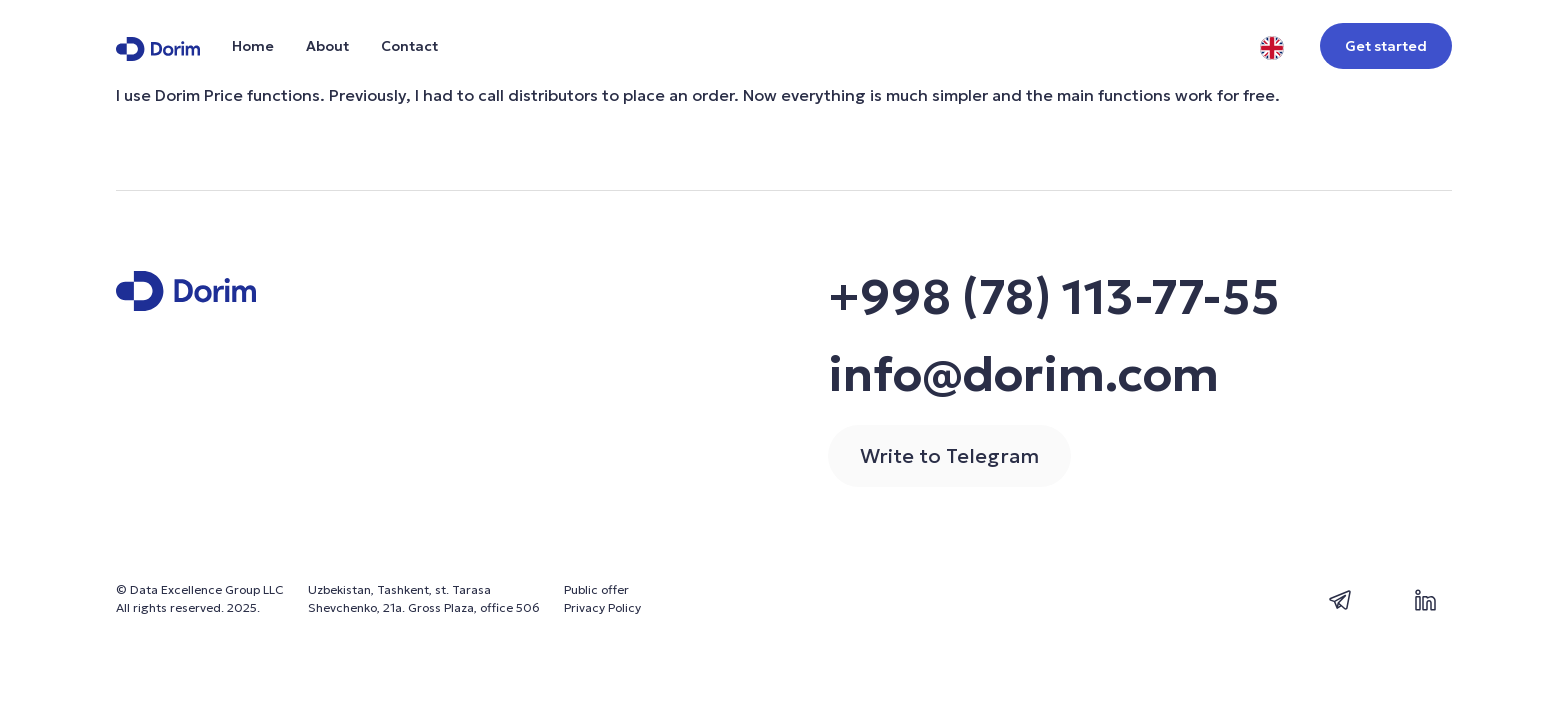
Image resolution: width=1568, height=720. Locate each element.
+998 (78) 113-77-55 (1054, 297)
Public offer (596, 589)
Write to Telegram (949, 456)
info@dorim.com (1023, 374)
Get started (1386, 46)
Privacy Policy (602, 607)
